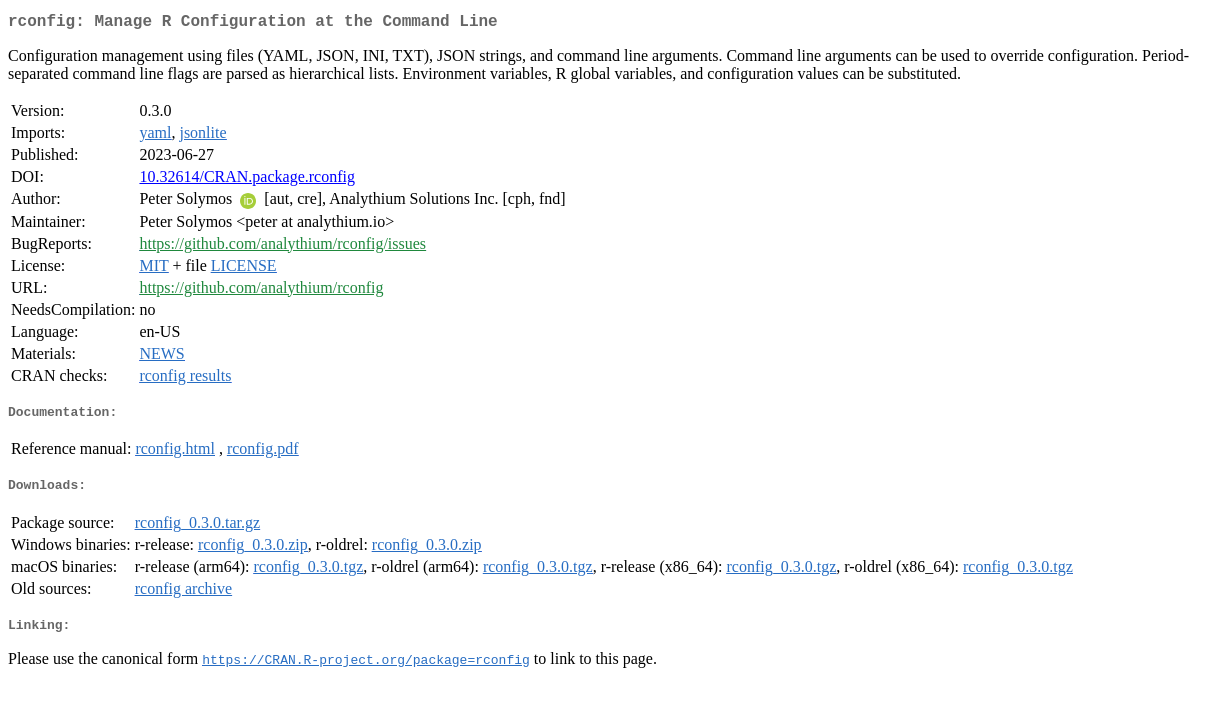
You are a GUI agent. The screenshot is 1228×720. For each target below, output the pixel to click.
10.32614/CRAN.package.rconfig (247, 180)
